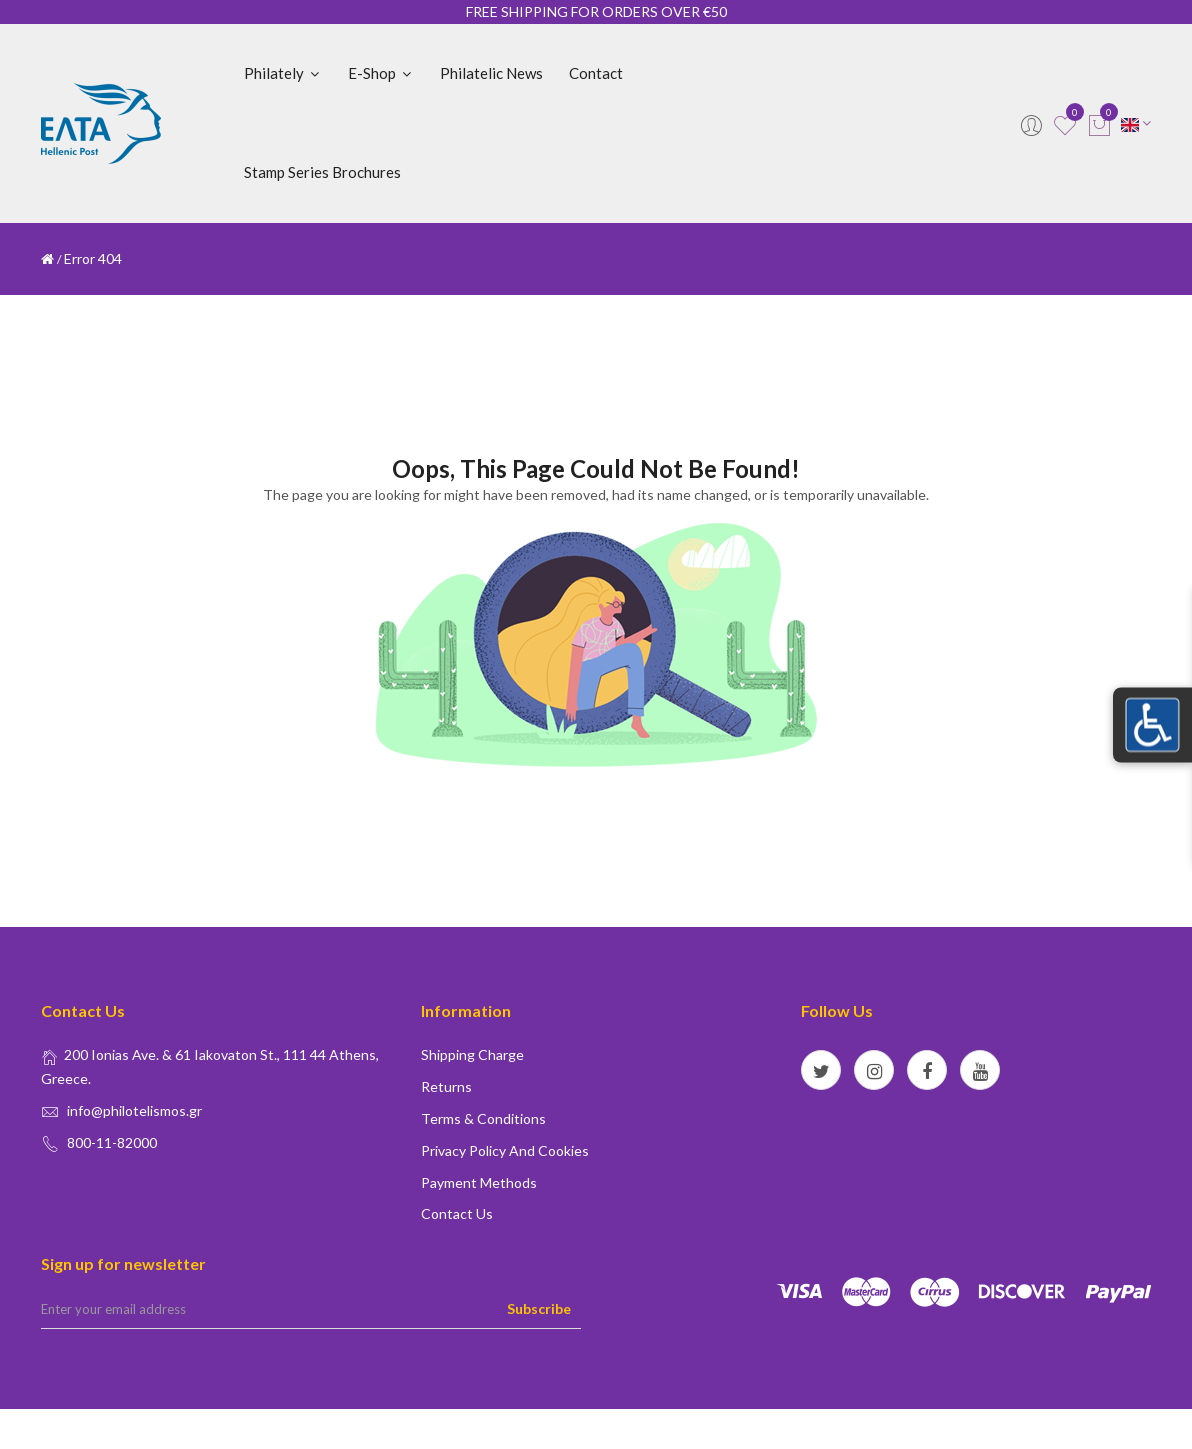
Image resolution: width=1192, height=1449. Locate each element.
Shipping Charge (472, 1054)
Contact (596, 73)
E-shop (381, 73)
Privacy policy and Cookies (505, 1150)
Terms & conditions (483, 1118)
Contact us (457, 1213)
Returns (446, 1086)
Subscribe (539, 1308)
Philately (283, 73)
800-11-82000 (112, 1142)
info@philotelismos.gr (134, 1110)
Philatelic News (491, 73)
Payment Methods (479, 1182)
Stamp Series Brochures (322, 172)
